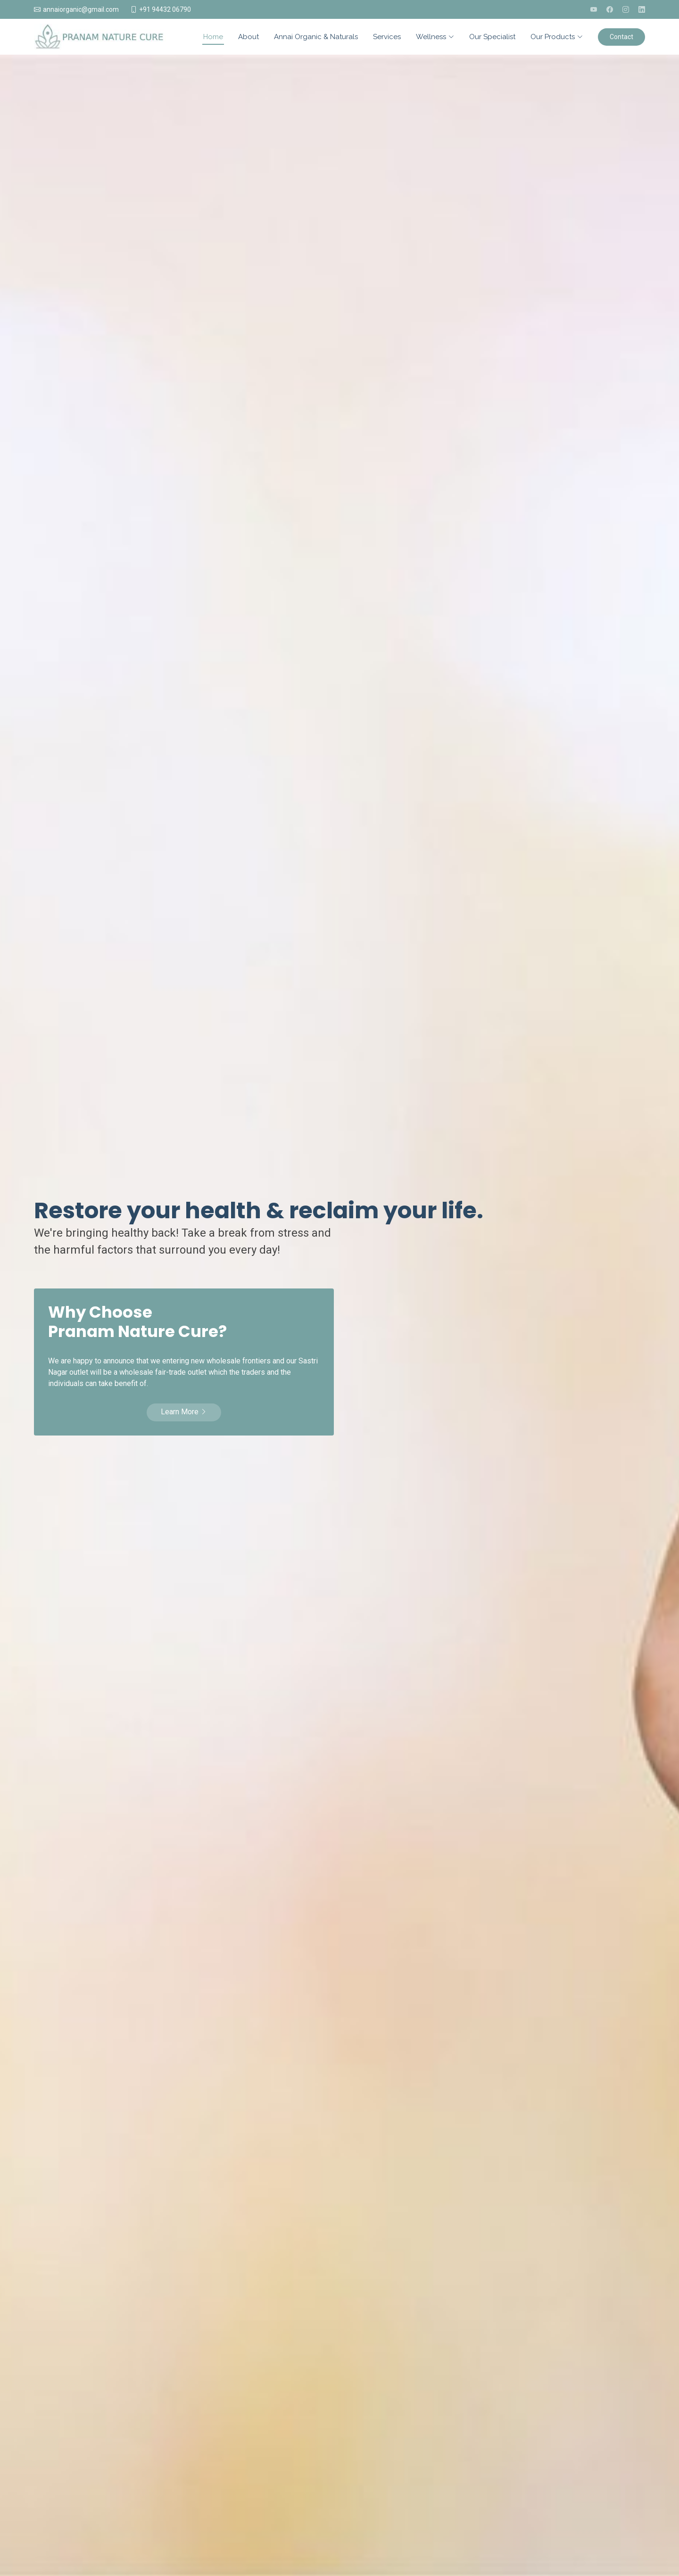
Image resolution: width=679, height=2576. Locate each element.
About (248, 37)
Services (387, 37)
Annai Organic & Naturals (316, 37)
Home (213, 37)
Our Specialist (492, 37)
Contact (621, 37)
